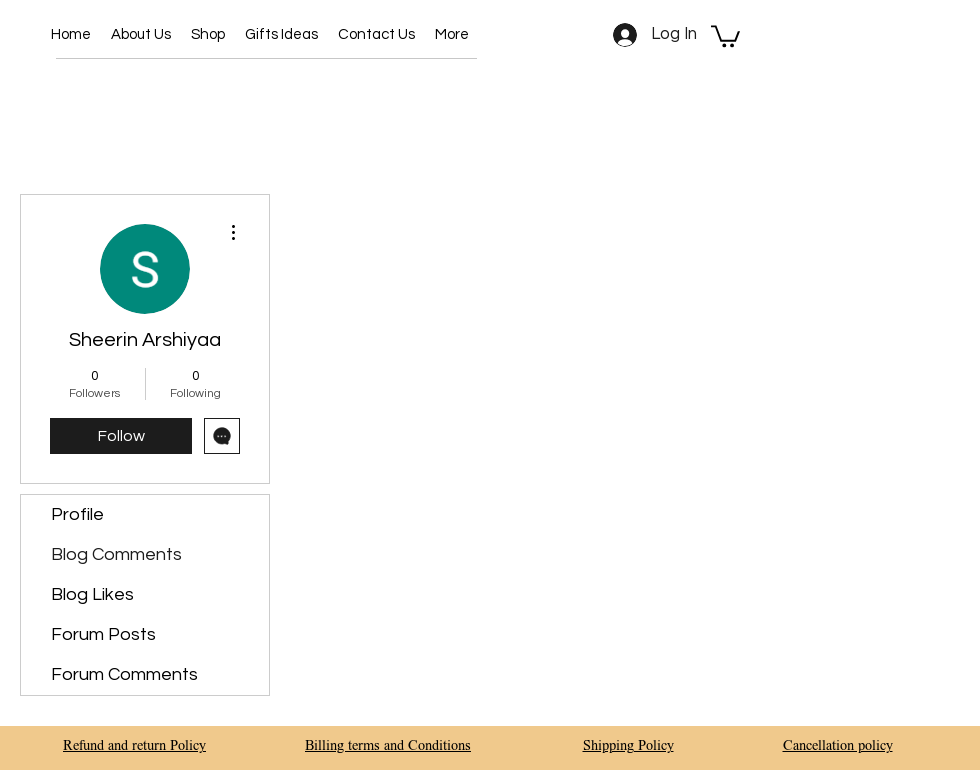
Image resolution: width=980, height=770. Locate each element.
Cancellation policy (838, 747)
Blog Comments (116, 554)
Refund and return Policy (134, 747)
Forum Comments (124, 674)
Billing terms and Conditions (388, 747)
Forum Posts (103, 634)
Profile (77, 514)
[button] (208, 35)
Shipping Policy (628, 747)
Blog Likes (92, 594)
